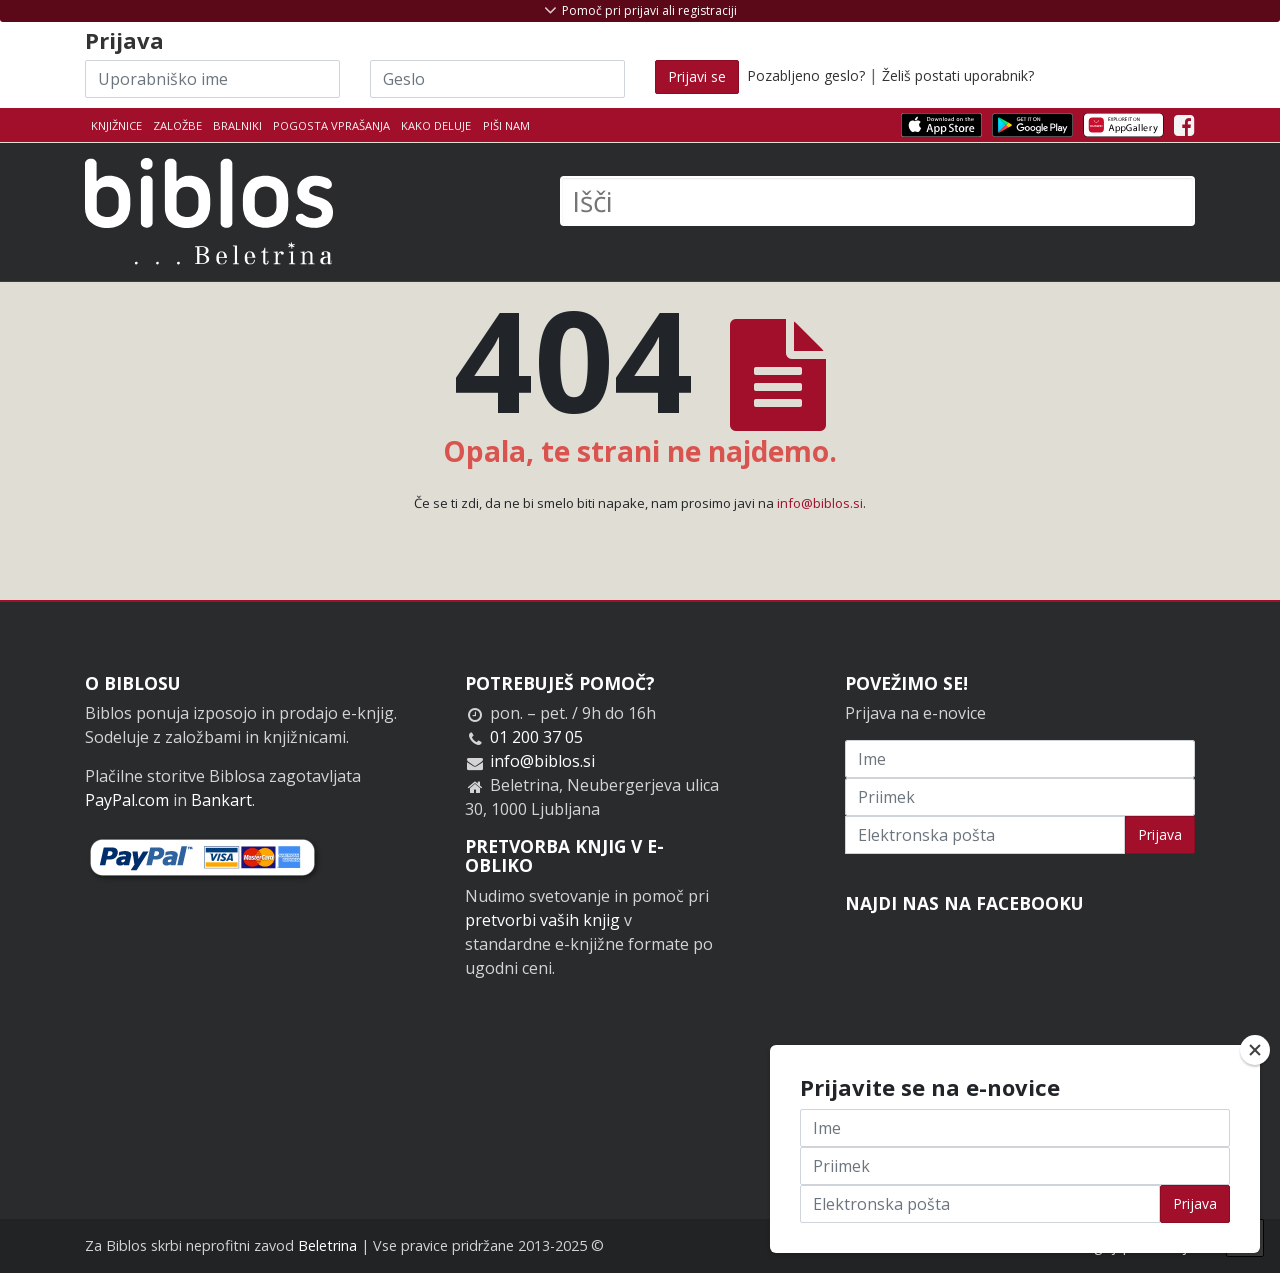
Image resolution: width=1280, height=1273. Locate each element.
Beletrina (327, 1245)
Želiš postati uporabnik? (958, 75)
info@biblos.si (820, 503)
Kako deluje (436, 125)
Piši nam (506, 125)
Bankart (221, 800)
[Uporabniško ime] (212, 79)
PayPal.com (127, 800)
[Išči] (877, 201)
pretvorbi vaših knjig (542, 920)
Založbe (177, 125)
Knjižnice (116, 125)
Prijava (1160, 834)
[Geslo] (497, 79)
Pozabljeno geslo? (806, 75)
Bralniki (237, 125)
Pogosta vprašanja (331, 125)
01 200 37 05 (536, 737)
